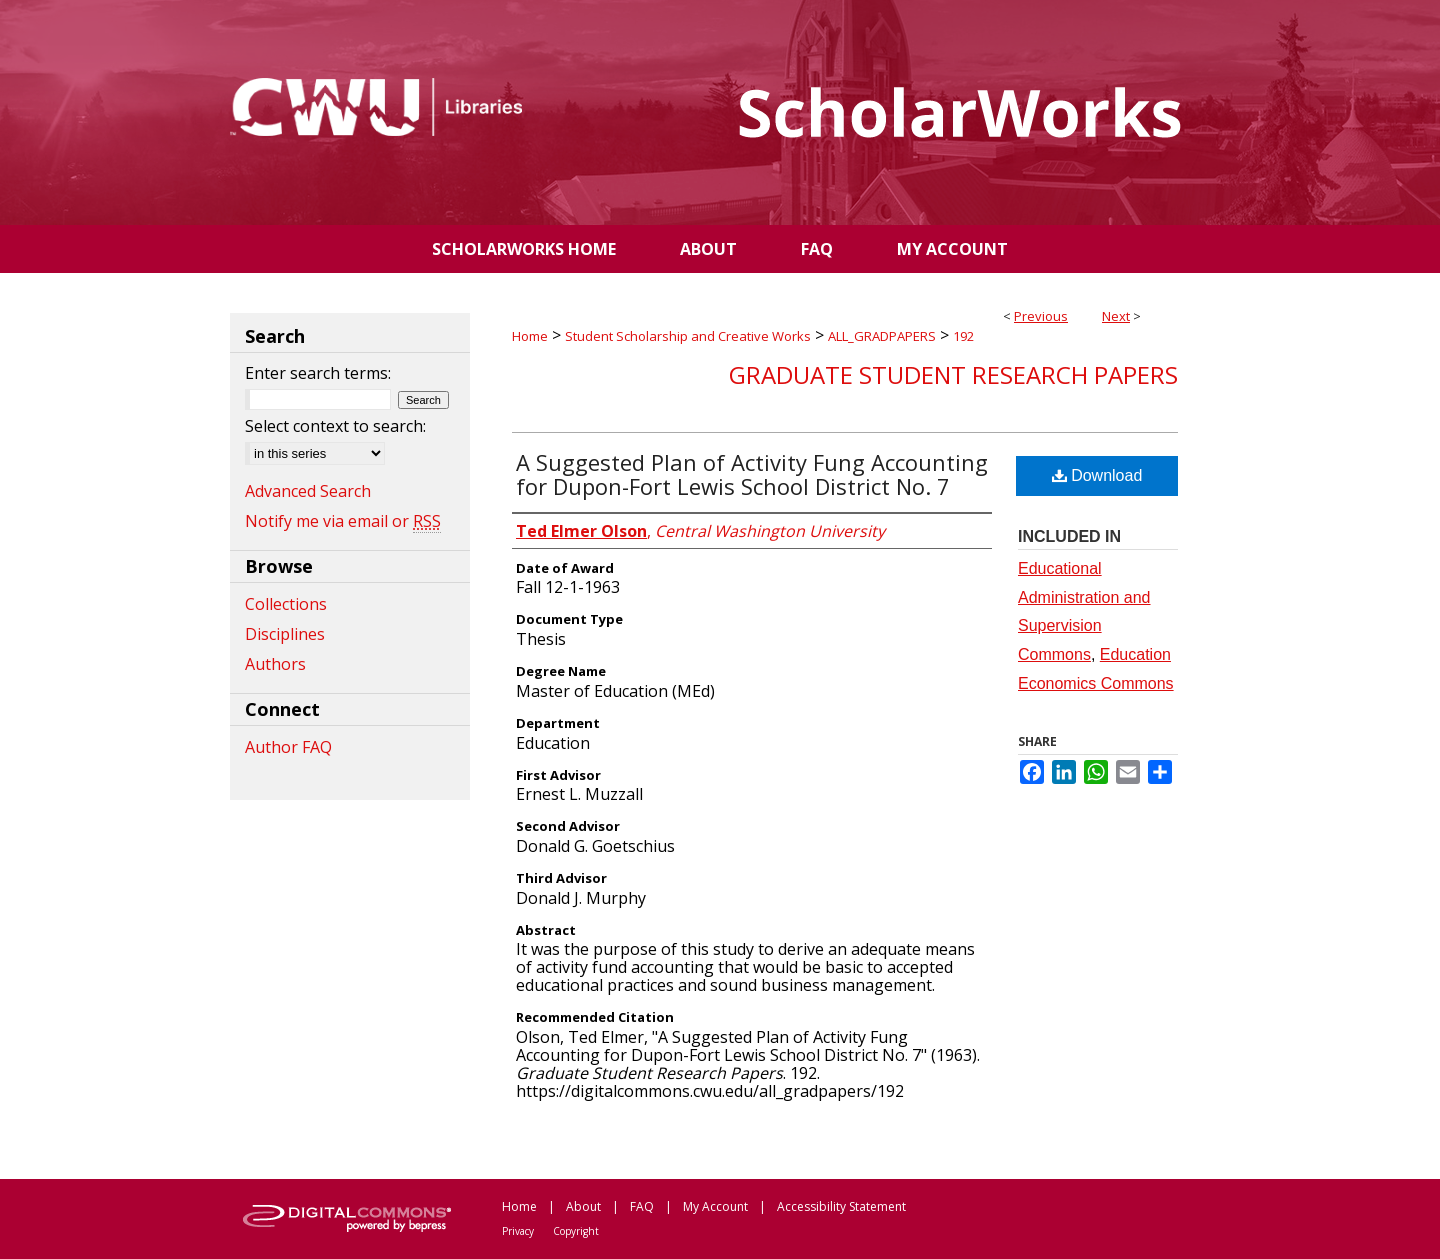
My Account (715, 1206)
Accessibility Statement (841, 1206)
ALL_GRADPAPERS (882, 336)
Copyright (576, 1231)
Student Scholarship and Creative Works (688, 336)
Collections (286, 604)
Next (1116, 316)
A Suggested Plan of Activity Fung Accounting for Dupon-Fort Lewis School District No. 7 (752, 474)
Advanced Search (308, 491)
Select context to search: (335, 426)
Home (530, 336)
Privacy (518, 1231)
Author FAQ (288, 747)
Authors (275, 664)
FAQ (642, 1206)
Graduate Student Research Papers (953, 374)
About (583, 1206)
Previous (1041, 316)
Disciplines (285, 634)
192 (963, 336)
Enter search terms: (318, 373)
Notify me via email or (343, 521)
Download (1097, 475)
